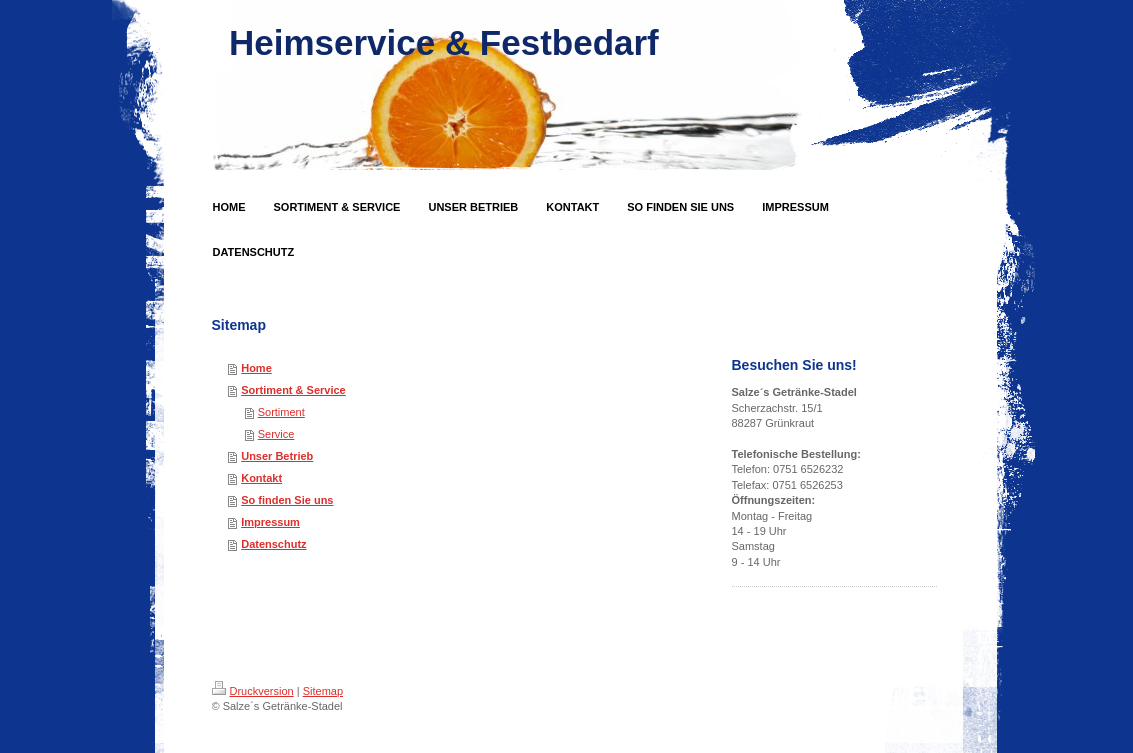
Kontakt (261, 478)
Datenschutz (273, 544)
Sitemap (323, 691)
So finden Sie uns (287, 500)
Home (256, 368)
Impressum (270, 522)
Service (276, 434)
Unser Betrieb (277, 456)
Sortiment (281, 412)
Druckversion (253, 691)
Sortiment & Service (293, 390)
